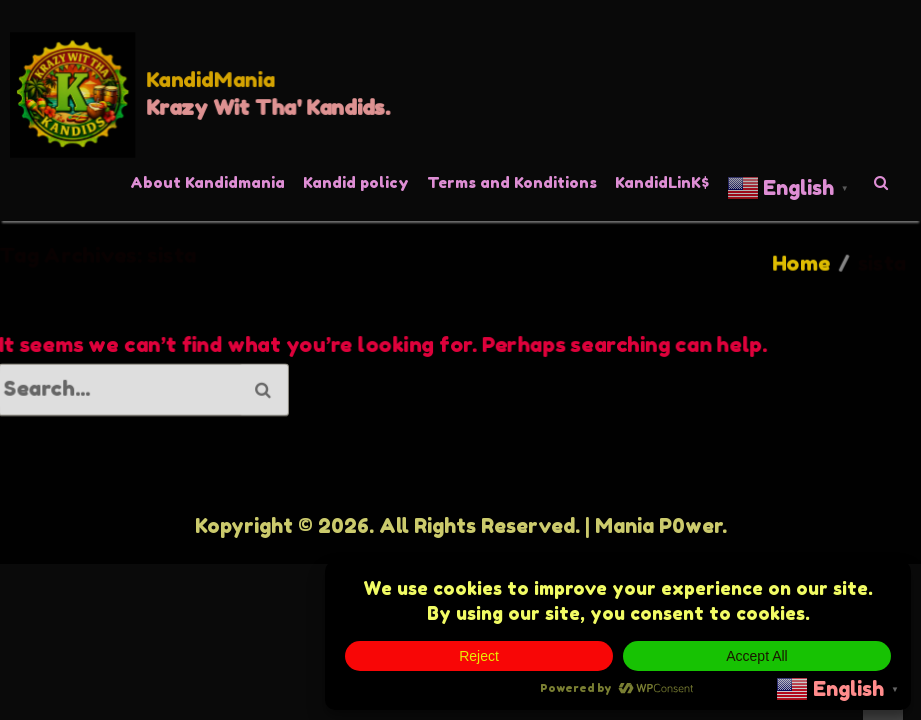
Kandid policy (356, 182)
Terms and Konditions (512, 182)
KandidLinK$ (662, 182)
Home (800, 263)
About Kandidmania (207, 182)
